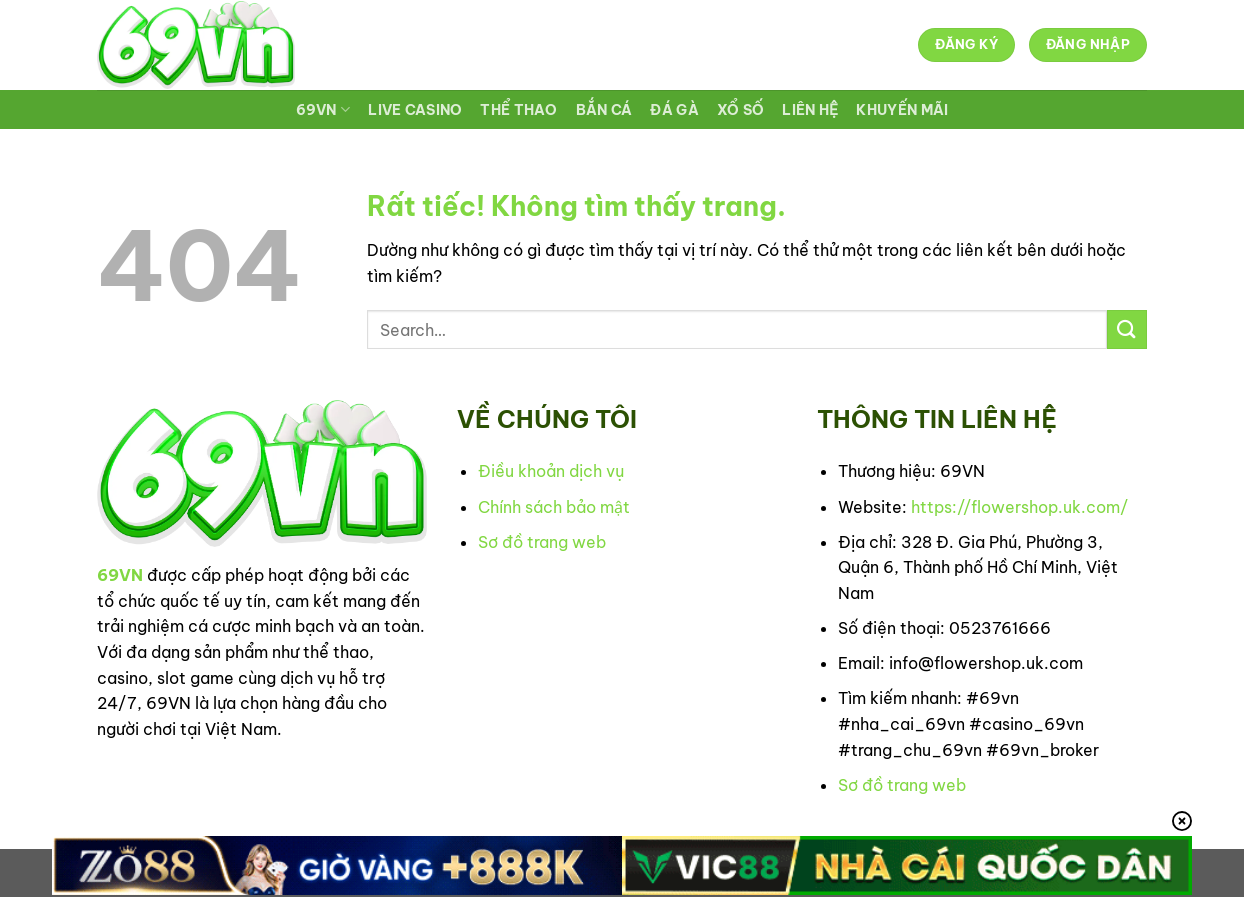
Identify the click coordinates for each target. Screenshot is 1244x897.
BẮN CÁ (604, 110)
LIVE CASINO (415, 110)
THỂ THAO (518, 110)
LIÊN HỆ (810, 110)
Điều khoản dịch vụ (551, 471)
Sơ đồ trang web (542, 542)
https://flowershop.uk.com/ (1019, 507)
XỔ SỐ (740, 110)
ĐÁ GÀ (674, 110)
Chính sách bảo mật (554, 507)
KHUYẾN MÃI (902, 110)
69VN (323, 109)
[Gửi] (1127, 329)
